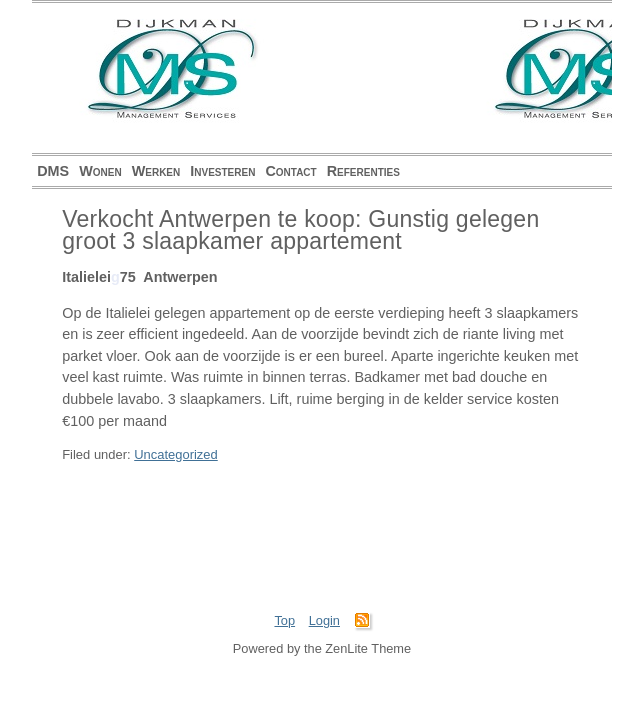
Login (324, 620)
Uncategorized (176, 454)
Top (284, 620)
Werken (156, 171)
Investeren (222, 171)
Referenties (363, 171)
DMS (53, 171)
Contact (290, 171)
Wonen (100, 171)
